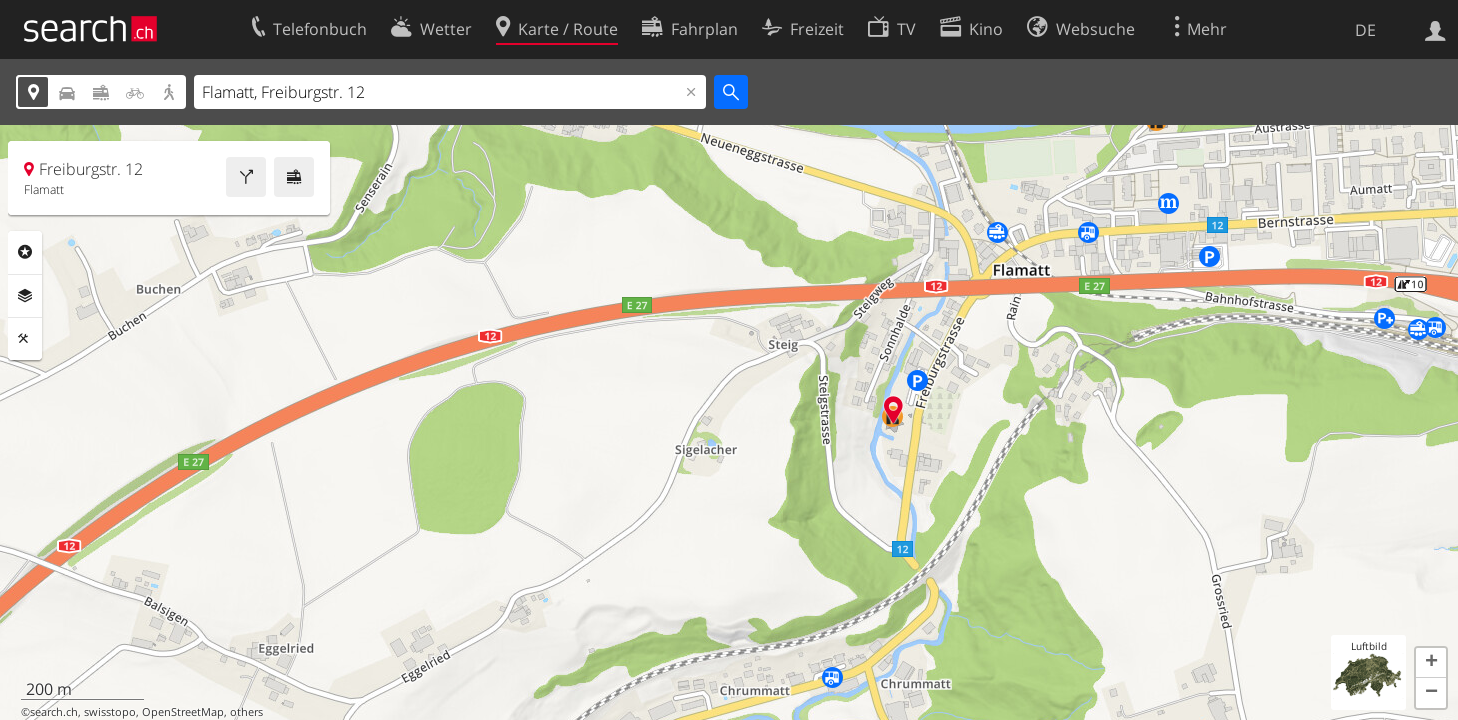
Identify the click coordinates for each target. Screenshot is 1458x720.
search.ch (54, 712)
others (246, 712)
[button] (1431, 663)
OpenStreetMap (183, 712)
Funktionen (25, 339)
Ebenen (25, 296)
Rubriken (25, 252)
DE (1365, 30)
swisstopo (110, 712)
